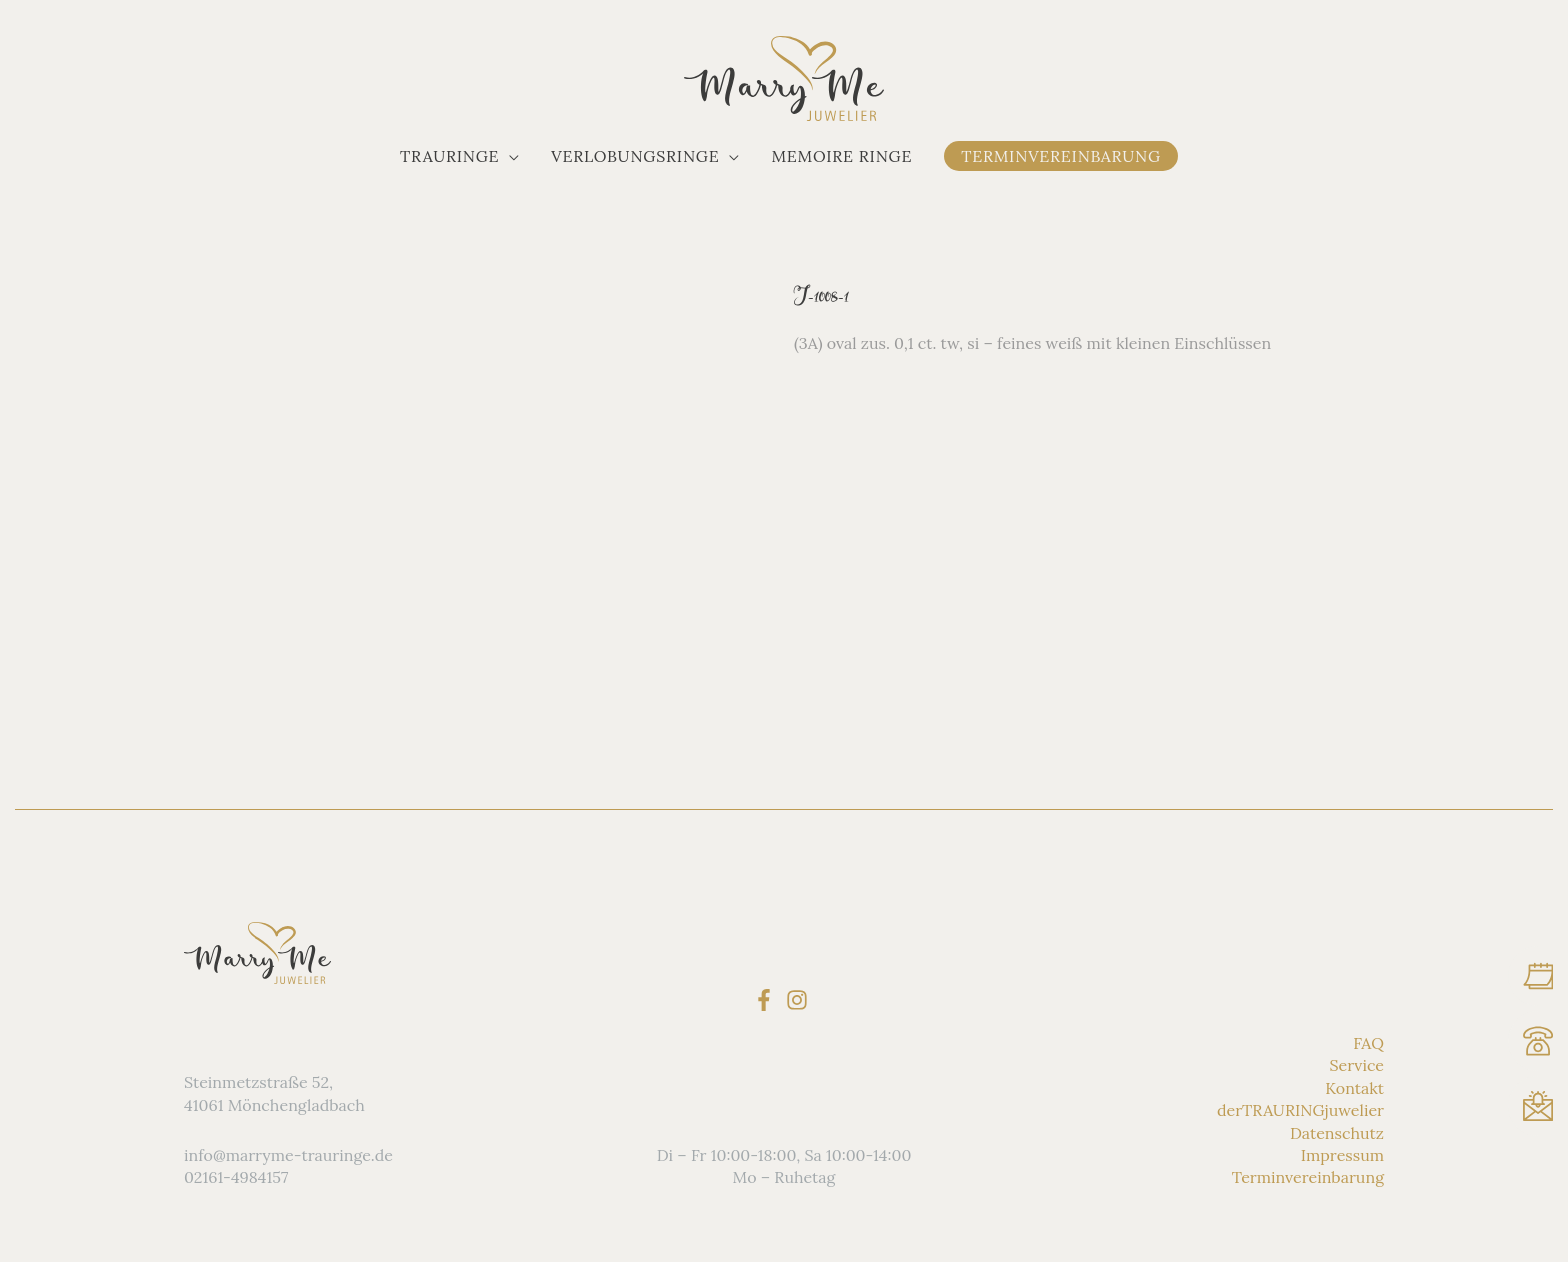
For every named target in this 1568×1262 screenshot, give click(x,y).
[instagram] (800, 1000)
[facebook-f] (767, 1000)
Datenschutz (1337, 1133)
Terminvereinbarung (1308, 1177)
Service (1357, 1065)
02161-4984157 (236, 1177)
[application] (509, 156)
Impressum (1342, 1155)
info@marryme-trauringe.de (288, 1155)
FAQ (1368, 1043)
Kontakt (1354, 1088)
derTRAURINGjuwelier (1300, 1110)
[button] (459, 156)
